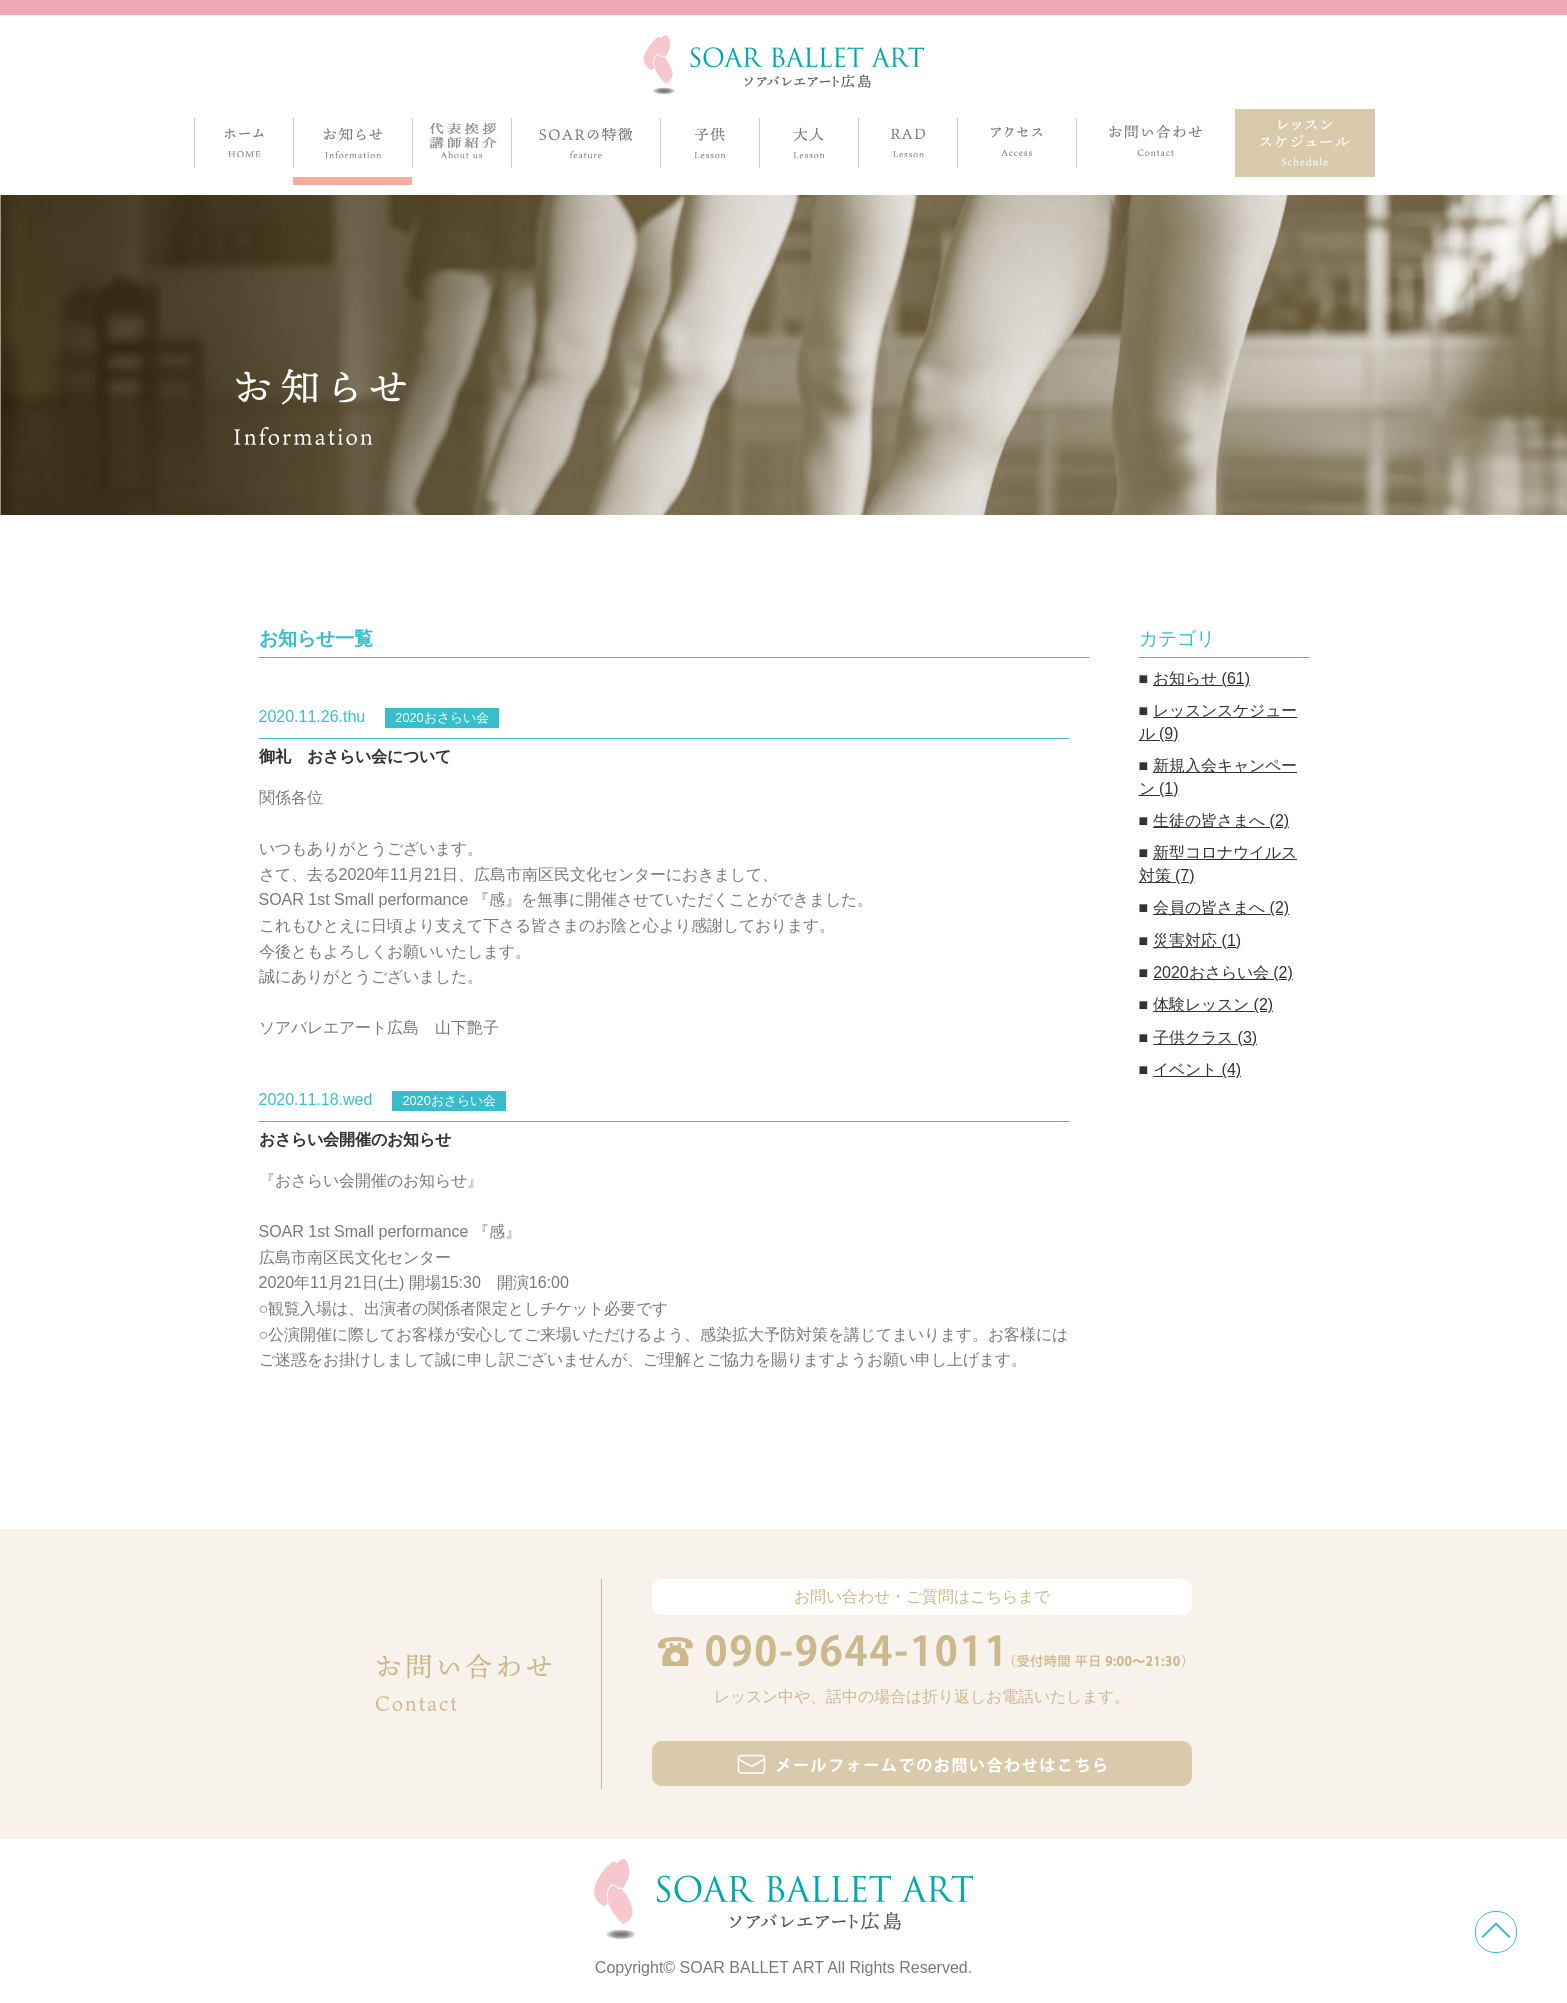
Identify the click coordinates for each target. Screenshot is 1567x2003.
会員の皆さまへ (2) (1221, 907)
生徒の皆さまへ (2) (1221, 820)
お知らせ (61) (1201, 678)
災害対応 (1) (1197, 940)
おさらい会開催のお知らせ (355, 1139)
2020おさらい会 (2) (1223, 972)
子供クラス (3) (1205, 1037)
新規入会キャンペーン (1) (1218, 776)
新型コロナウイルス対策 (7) (1218, 863)
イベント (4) (1197, 1069)
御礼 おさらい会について (355, 756)
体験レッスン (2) (1213, 1004)
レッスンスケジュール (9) (1218, 721)
